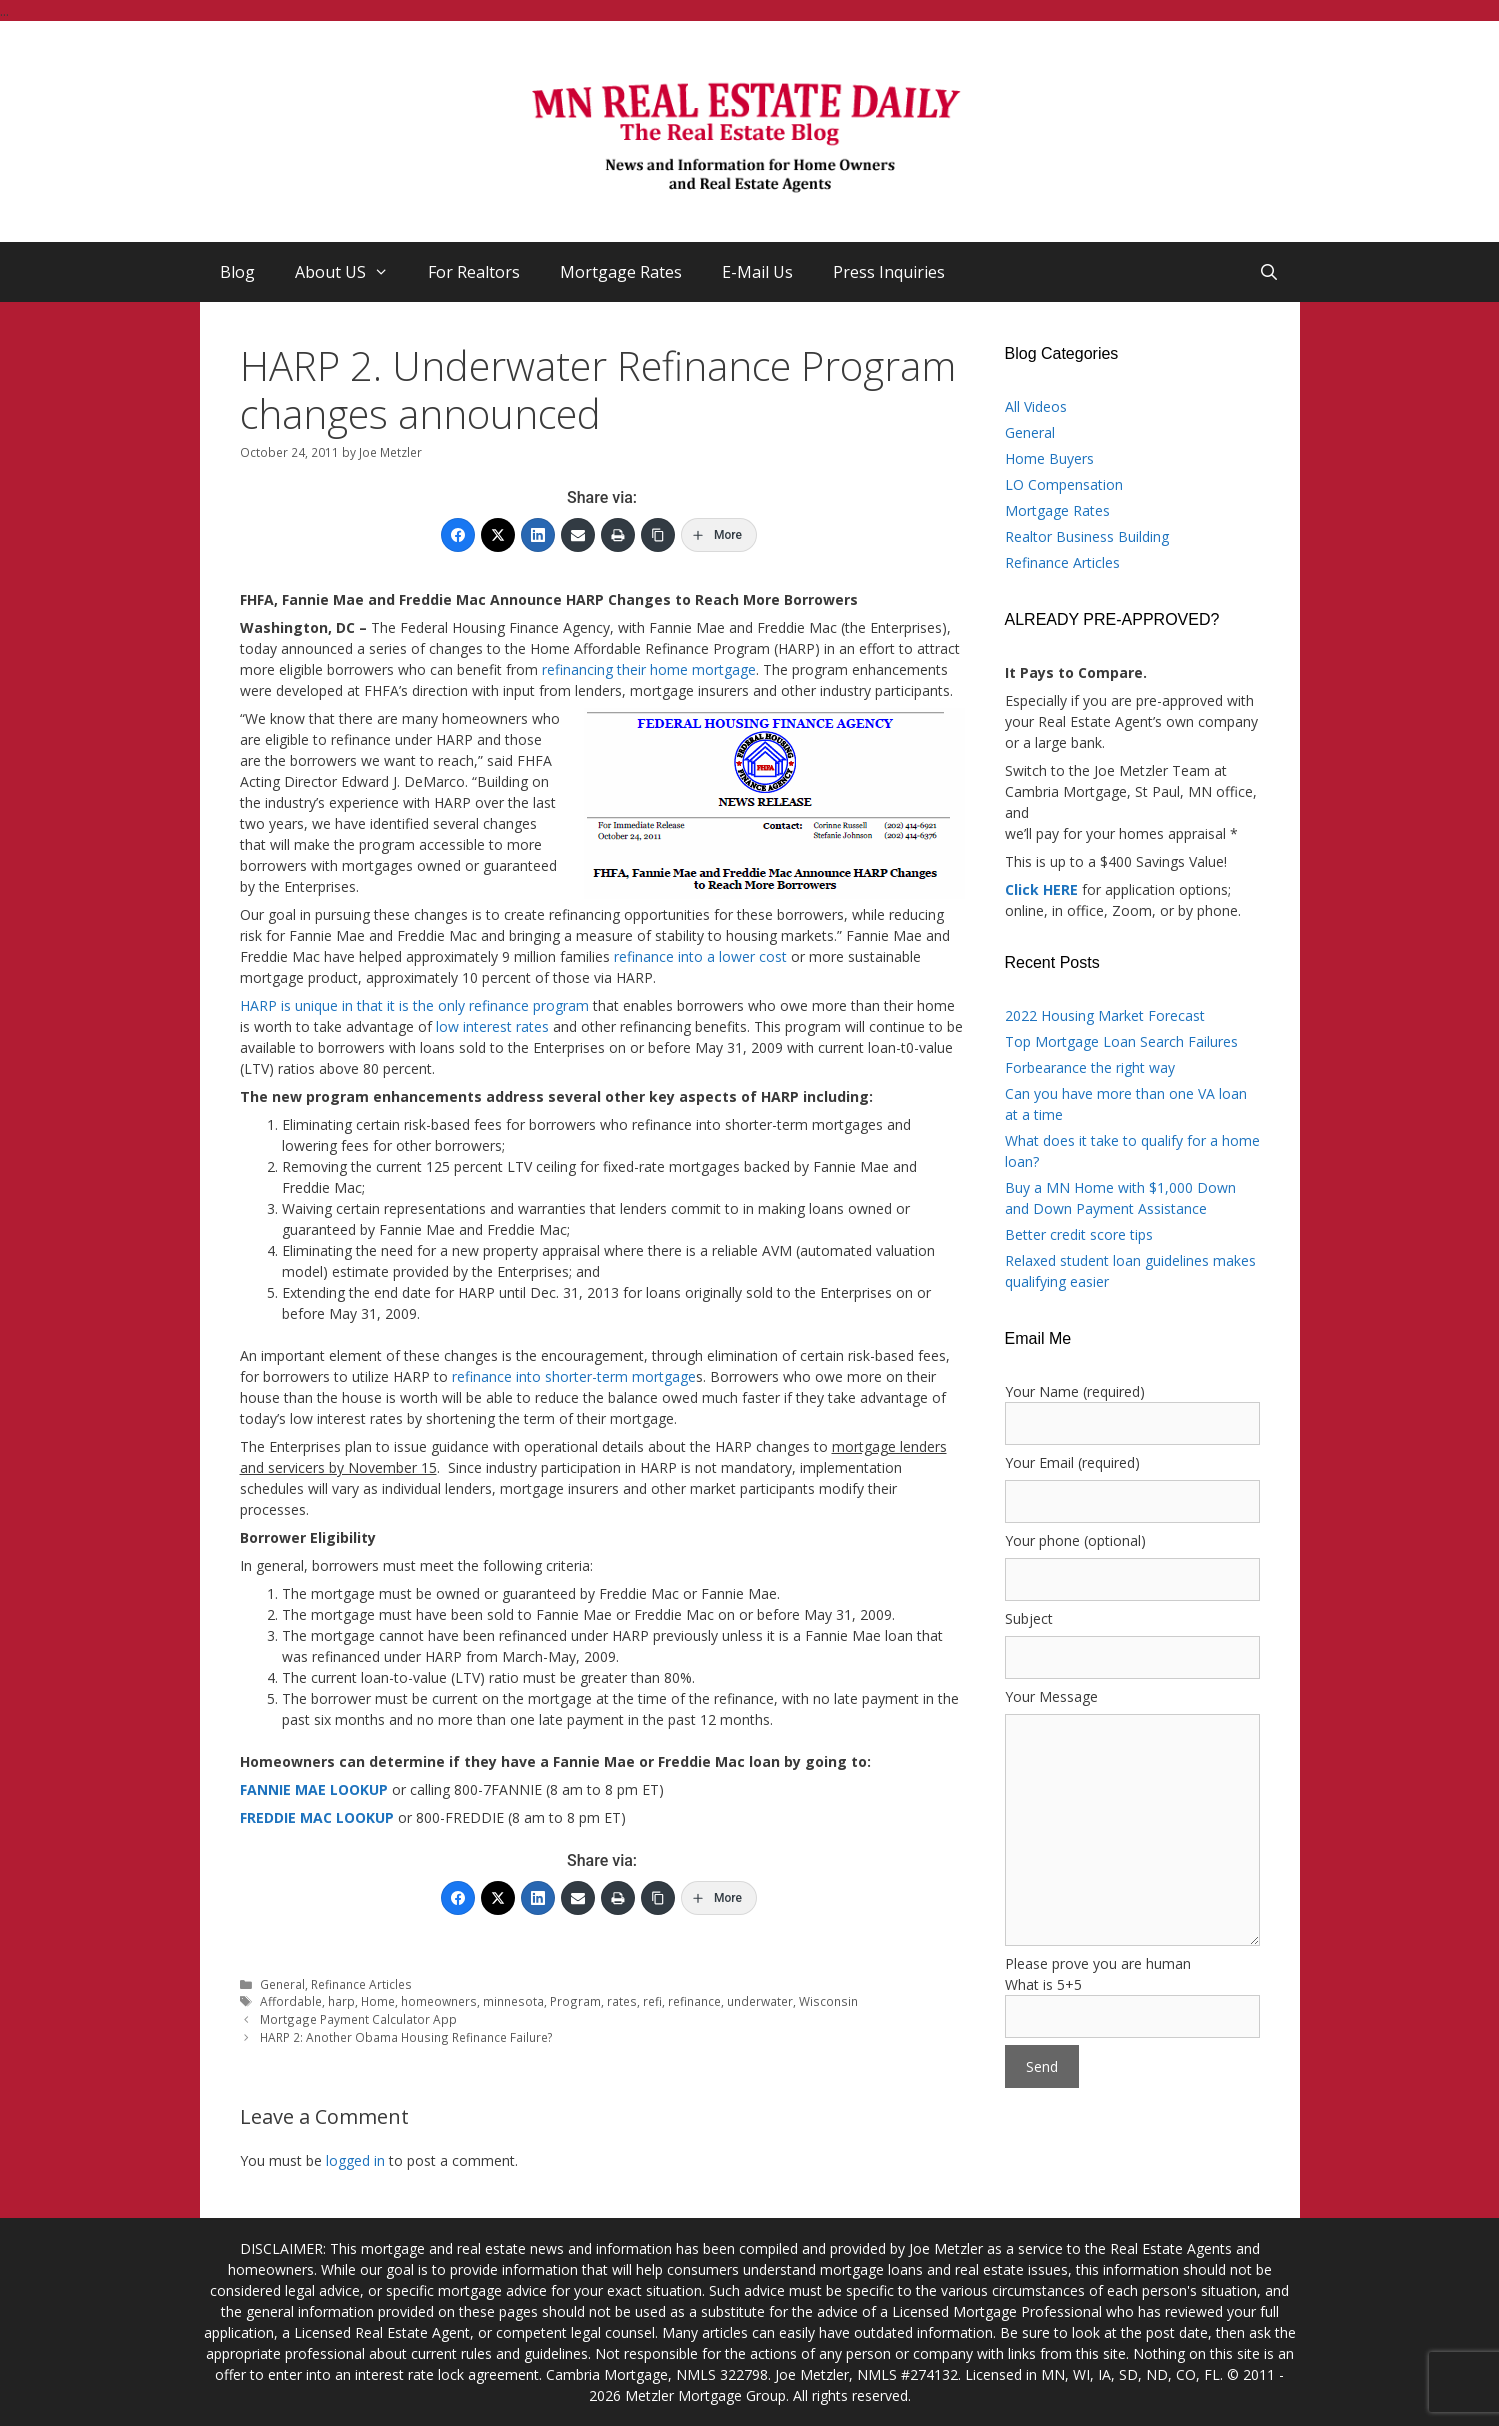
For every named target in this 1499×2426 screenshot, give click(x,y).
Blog (237, 272)
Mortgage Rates (621, 272)
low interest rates (492, 1026)
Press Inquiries (889, 272)
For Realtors (474, 272)
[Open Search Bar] (1269, 272)
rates (622, 2001)
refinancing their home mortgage (649, 669)
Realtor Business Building (1087, 536)
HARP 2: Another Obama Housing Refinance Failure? (406, 2037)
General (282, 1984)
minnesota (513, 2001)
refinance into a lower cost (700, 956)
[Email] (578, 535)
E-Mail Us (757, 272)
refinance (694, 2001)
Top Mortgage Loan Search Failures (1121, 1041)
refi (652, 2001)
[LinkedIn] (538, 535)
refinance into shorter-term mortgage (574, 1376)
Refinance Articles (361, 1984)
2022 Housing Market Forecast (1105, 1015)
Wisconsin (828, 2001)
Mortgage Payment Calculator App (358, 2019)
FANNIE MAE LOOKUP (314, 1789)
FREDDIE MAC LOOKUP (317, 1817)
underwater (760, 2001)
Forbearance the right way (1090, 1067)
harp (341, 2001)
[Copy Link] (658, 535)
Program (575, 2001)
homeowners (439, 2001)
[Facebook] (458, 535)
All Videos (1036, 406)
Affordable (291, 2001)
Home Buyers (1049, 458)
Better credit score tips (1079, 1234)
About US (352, 272)
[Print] (618, 535)
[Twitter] (498, 535)
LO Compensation (1064, 484)
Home (378, 2001)
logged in (355, 2160)
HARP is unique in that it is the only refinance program (414, 1005)
